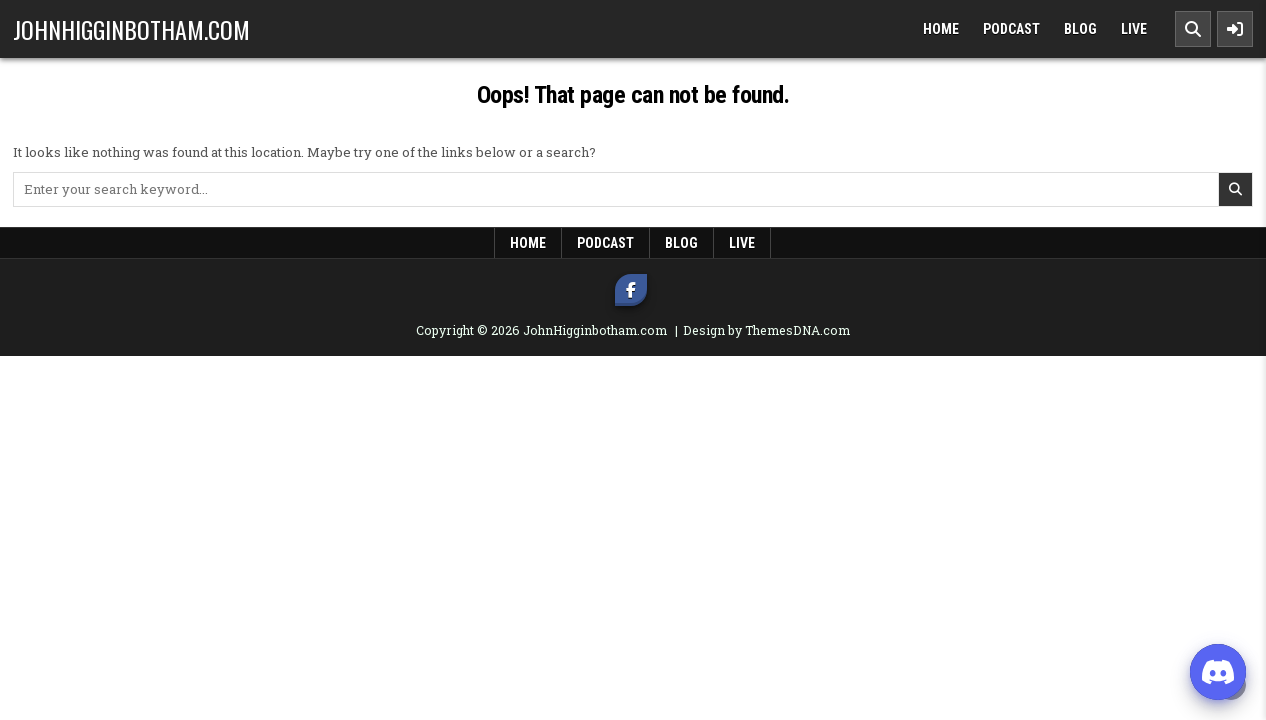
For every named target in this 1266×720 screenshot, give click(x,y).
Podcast (1011, 29)
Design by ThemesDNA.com (766, 330)
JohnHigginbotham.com (131, 29)
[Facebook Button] (631, 290)
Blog (1080, 29)
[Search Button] (1193, 29)
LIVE (1134, 29)
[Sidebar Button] (1235, 29)
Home (941, 29)
